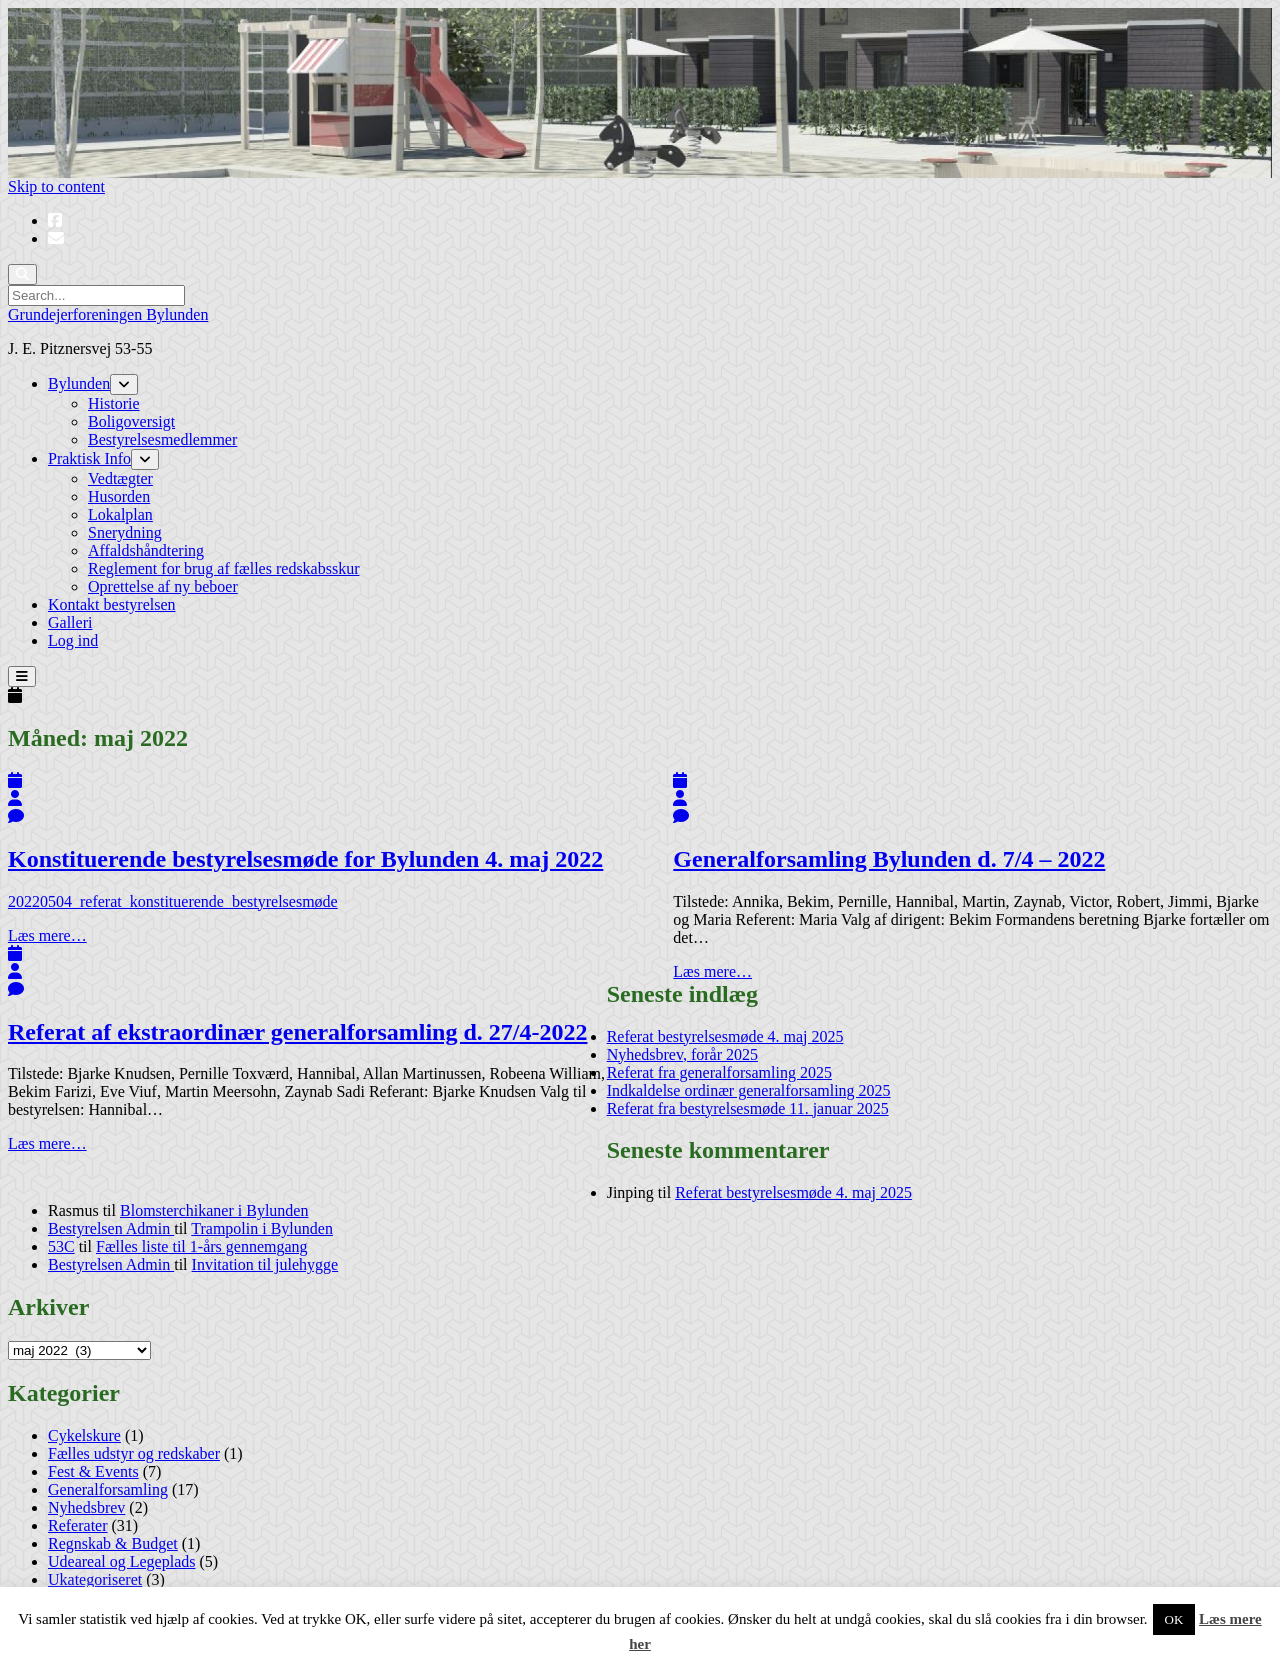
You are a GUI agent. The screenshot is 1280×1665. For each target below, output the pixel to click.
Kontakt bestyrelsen (112, 604)
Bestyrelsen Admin (111, 1228)
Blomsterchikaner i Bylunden (214, 1210)
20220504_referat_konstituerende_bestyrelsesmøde (173, 901)
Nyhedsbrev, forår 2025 (682, 1054)
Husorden (119, 496)
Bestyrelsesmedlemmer (162, 439)
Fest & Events (93, 1471)
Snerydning (125, 532)
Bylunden (79, 383)
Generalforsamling (108, 1489)
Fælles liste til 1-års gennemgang (202, 1246)
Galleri (70, 622)
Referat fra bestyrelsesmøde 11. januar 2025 (748, 1108)
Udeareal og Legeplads (121, 1561)
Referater (78, 1525)
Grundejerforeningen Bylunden (108, 314)
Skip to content (56, 186)
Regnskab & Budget (113, 1543)
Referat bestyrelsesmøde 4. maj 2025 (725, 1036)
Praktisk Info (89, 458)
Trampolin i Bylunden (262, 1228)
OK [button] (1174, 1619)
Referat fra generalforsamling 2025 (719, 1072)
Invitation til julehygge (265, 1264)
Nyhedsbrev (86, 1507)
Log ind (73, 640)
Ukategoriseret (95, 1579)
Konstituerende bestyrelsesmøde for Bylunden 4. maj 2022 (305, 859)
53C (61, 1246)
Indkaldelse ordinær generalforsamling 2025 (749, 1090)
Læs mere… (47, 935)
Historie (114, 403)
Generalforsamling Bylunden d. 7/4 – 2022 (889, 859)
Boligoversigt (131, 421)
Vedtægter (120, 478)
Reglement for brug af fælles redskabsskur (223, 568)
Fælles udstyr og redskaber (134, 1453)
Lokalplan (120, 514)
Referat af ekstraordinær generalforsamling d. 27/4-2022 (297, 1032)
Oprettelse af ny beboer (163, 586)
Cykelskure (84, 1435)
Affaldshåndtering (146, 550)
